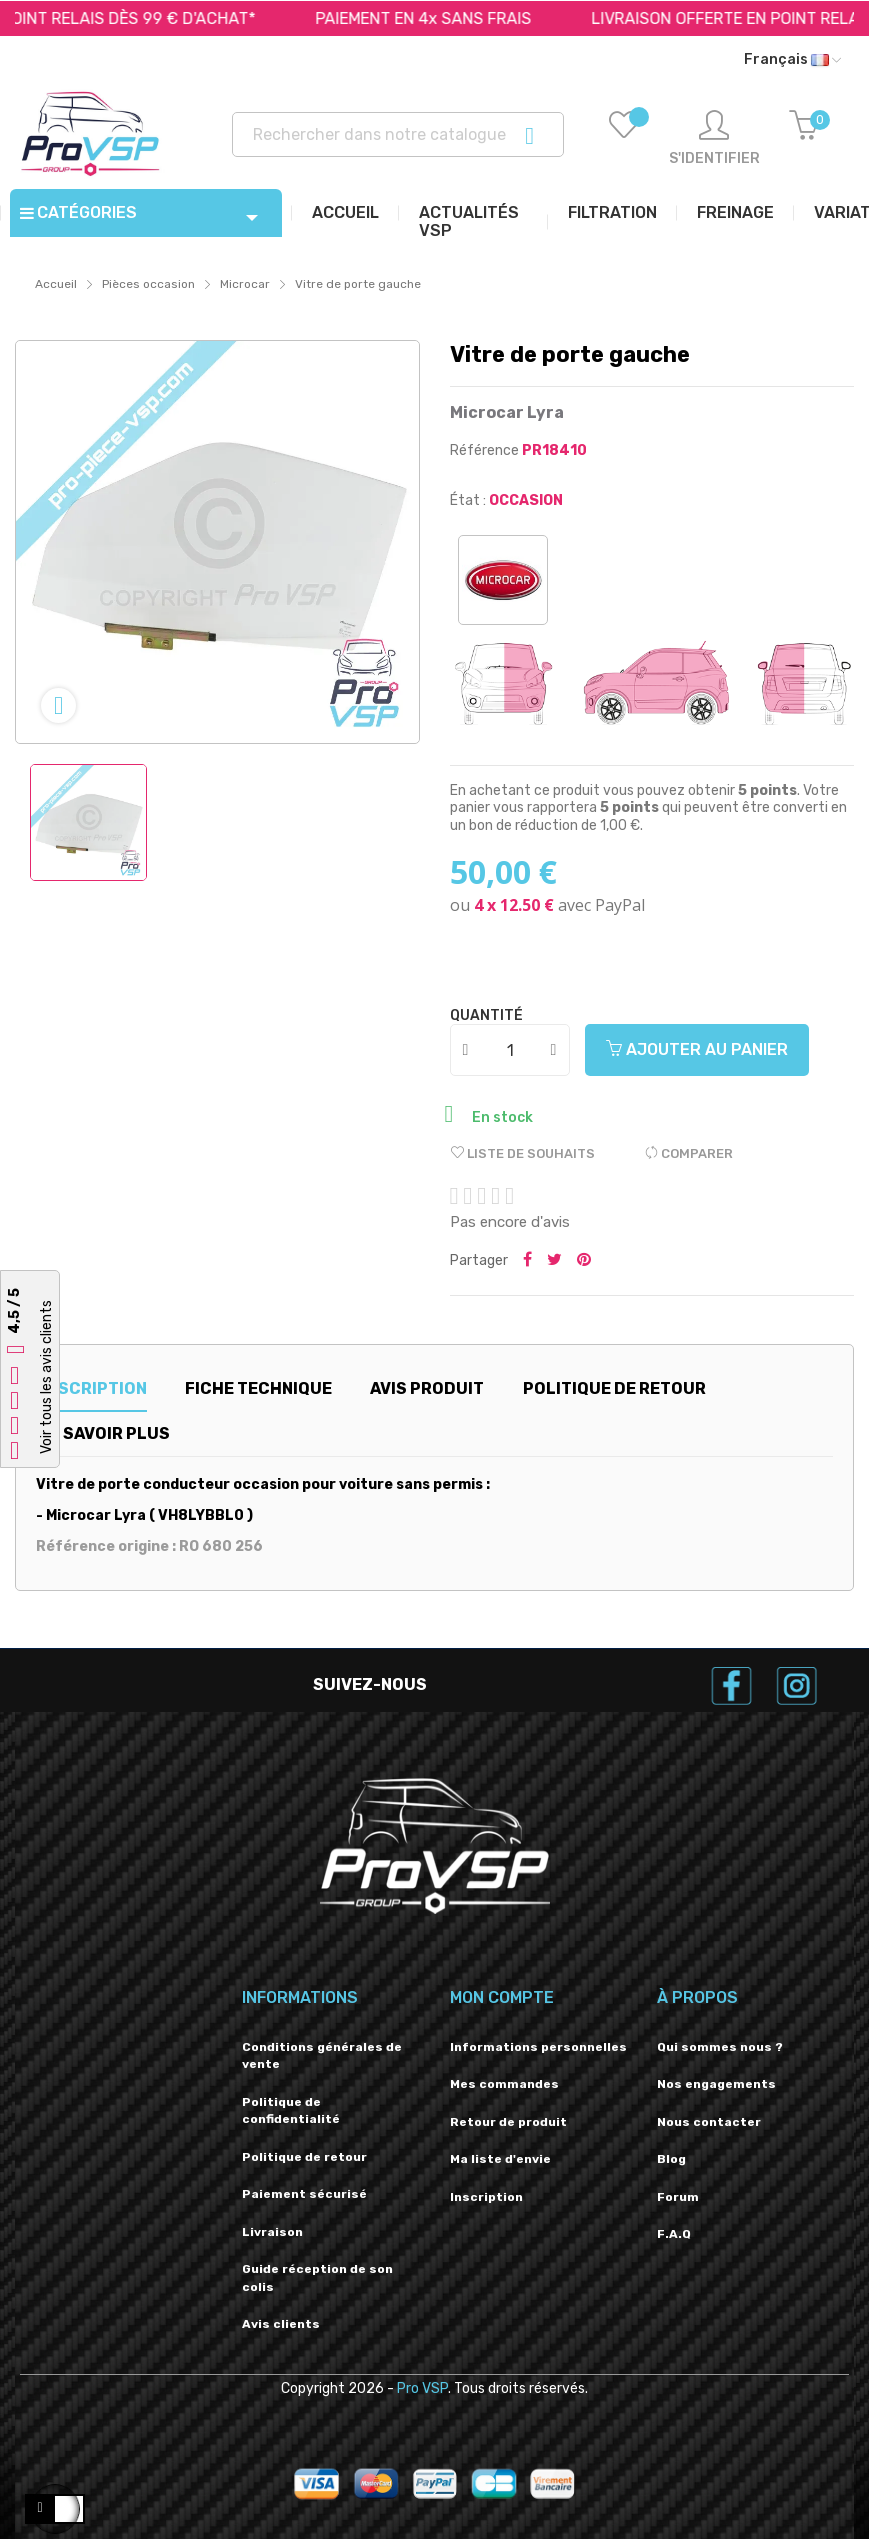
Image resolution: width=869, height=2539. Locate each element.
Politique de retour (304, 2157)
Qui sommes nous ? (720, 2047)
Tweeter (554, 1261)
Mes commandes (504, 2084)
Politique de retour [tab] (614, 1388)
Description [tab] (91, 1388)
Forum (678, 2197)
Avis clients (281, 2324)
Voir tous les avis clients (46, 1377)
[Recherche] (398, 134)
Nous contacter (709, 2122)
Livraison (272, 2232)
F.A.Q (674, 2234)
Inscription (486, 2197)
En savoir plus (104, 1433)
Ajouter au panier (697, 1049)
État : (468, 500)
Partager (527, 1261)
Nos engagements (716, 2084)
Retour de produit (508, 2122)
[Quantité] (511, 1050)
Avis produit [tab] (427, 1388)
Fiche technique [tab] (258, 1388)
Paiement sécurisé (304, 2194)
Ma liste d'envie (500, 2159)
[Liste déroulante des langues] (792, 60)
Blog (671, 2159)
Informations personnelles (538, 2047)
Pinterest (584, 1261)
